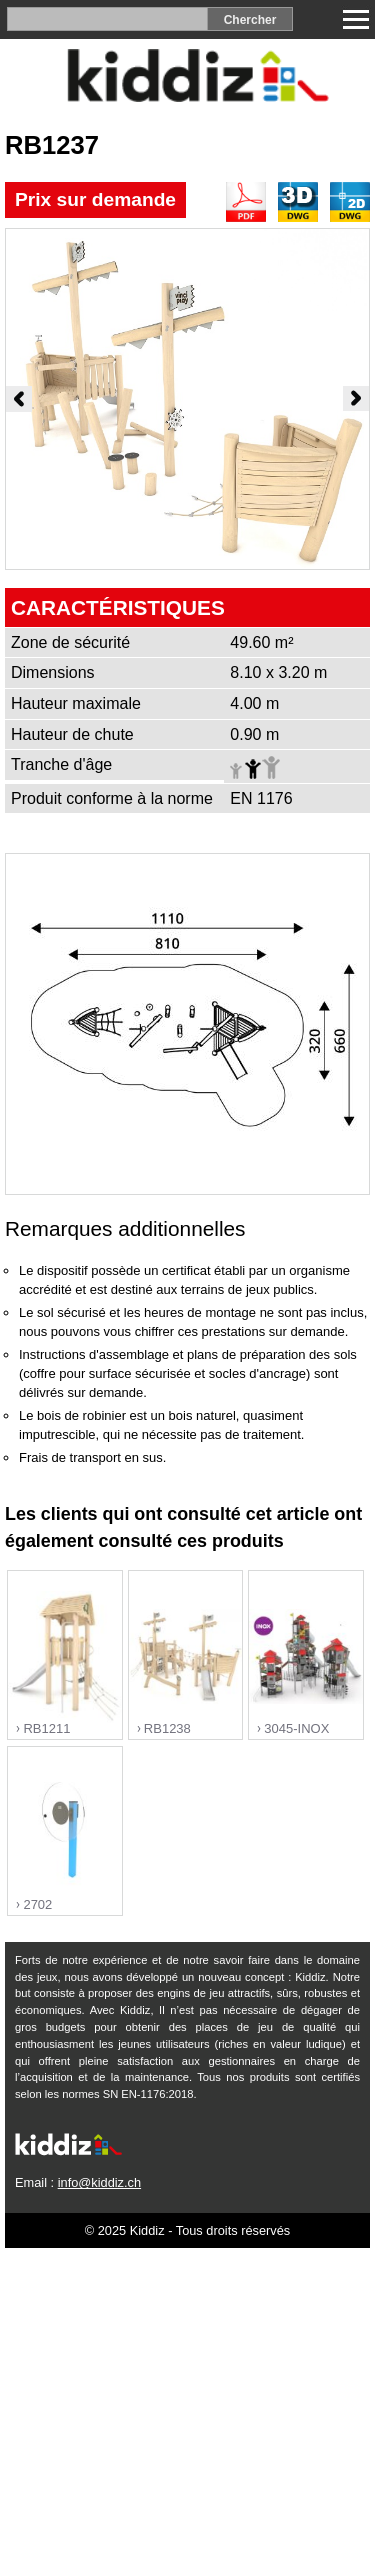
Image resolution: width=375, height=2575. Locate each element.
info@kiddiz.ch (99, 2182)
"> (65, 1656)
